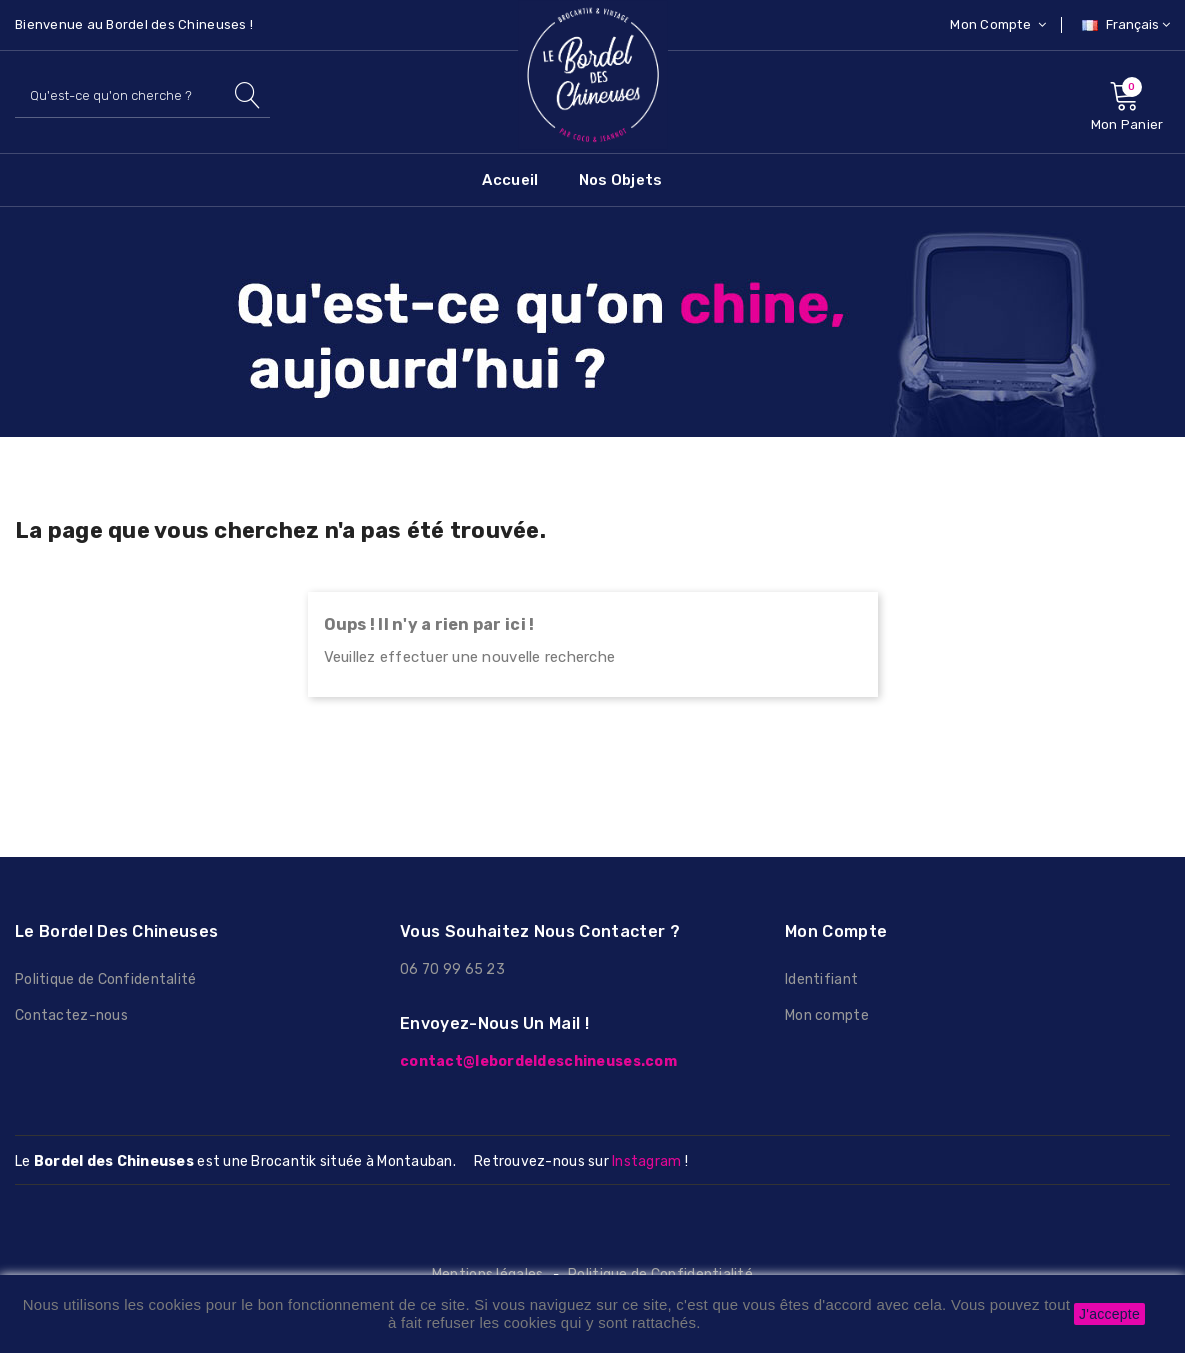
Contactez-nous (71, 1015)
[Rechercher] (142, 95)
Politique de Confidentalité (106, 979)
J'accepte (1109, 1314)
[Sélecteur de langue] (1123, 24)
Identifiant (821, 979)
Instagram (646, 1161)
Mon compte (827, 1015)
